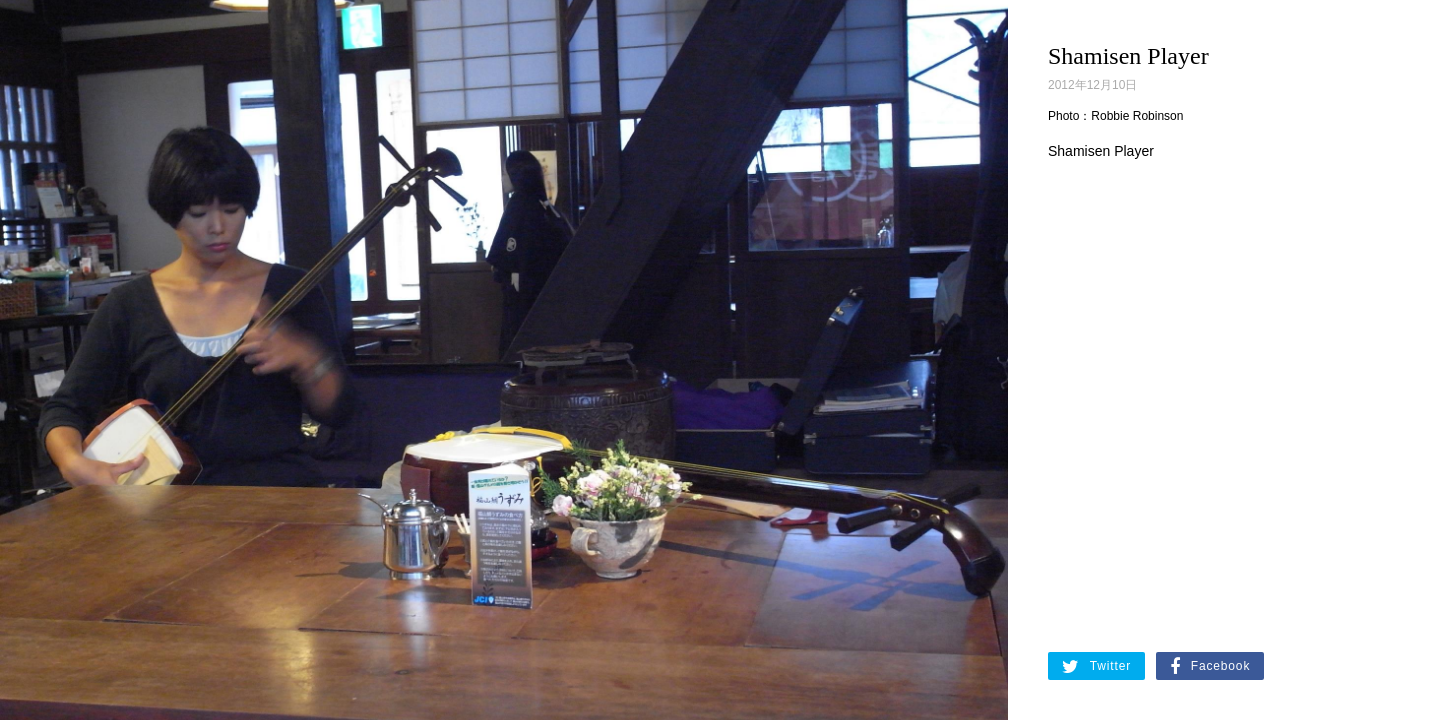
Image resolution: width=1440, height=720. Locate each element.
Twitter (1096, 667)
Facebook (1210, 667)
